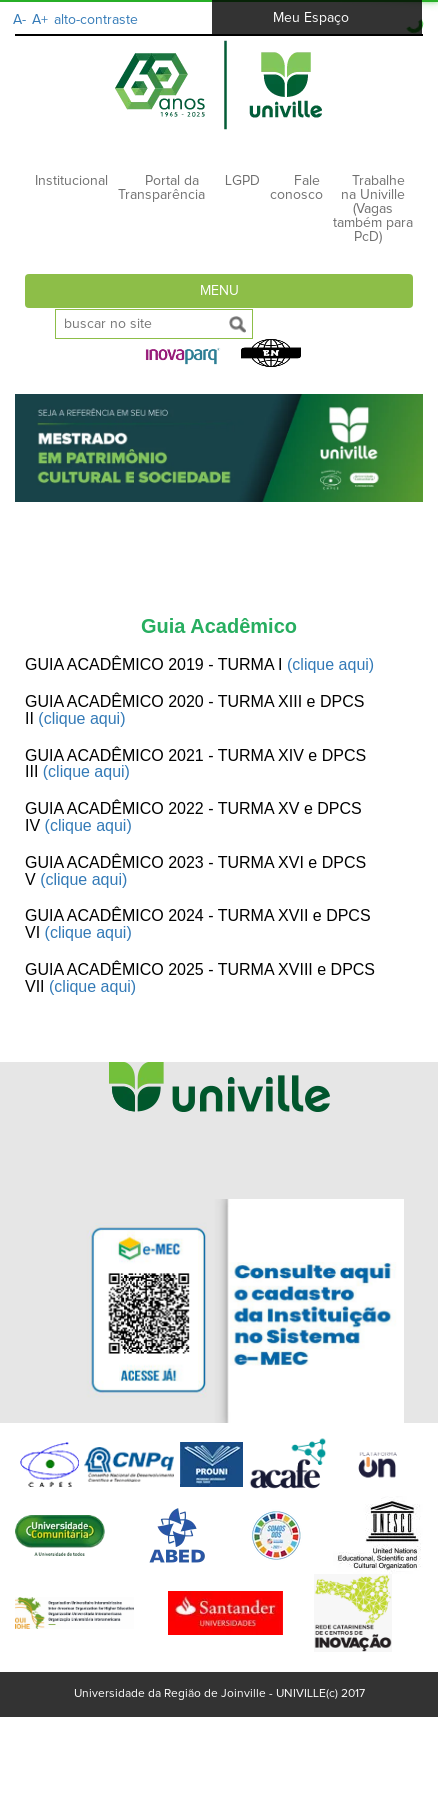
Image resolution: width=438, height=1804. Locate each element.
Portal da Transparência (161, 188)
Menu (219, 291)
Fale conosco (296, 188)
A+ (40, 20)
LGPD (242, 181)
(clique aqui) (330, 664)
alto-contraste (96, 20)
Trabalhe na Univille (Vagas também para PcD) (373, 209)
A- (19, 20)
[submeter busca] (238, 324)
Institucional (71, 181)
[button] (183, 356)
